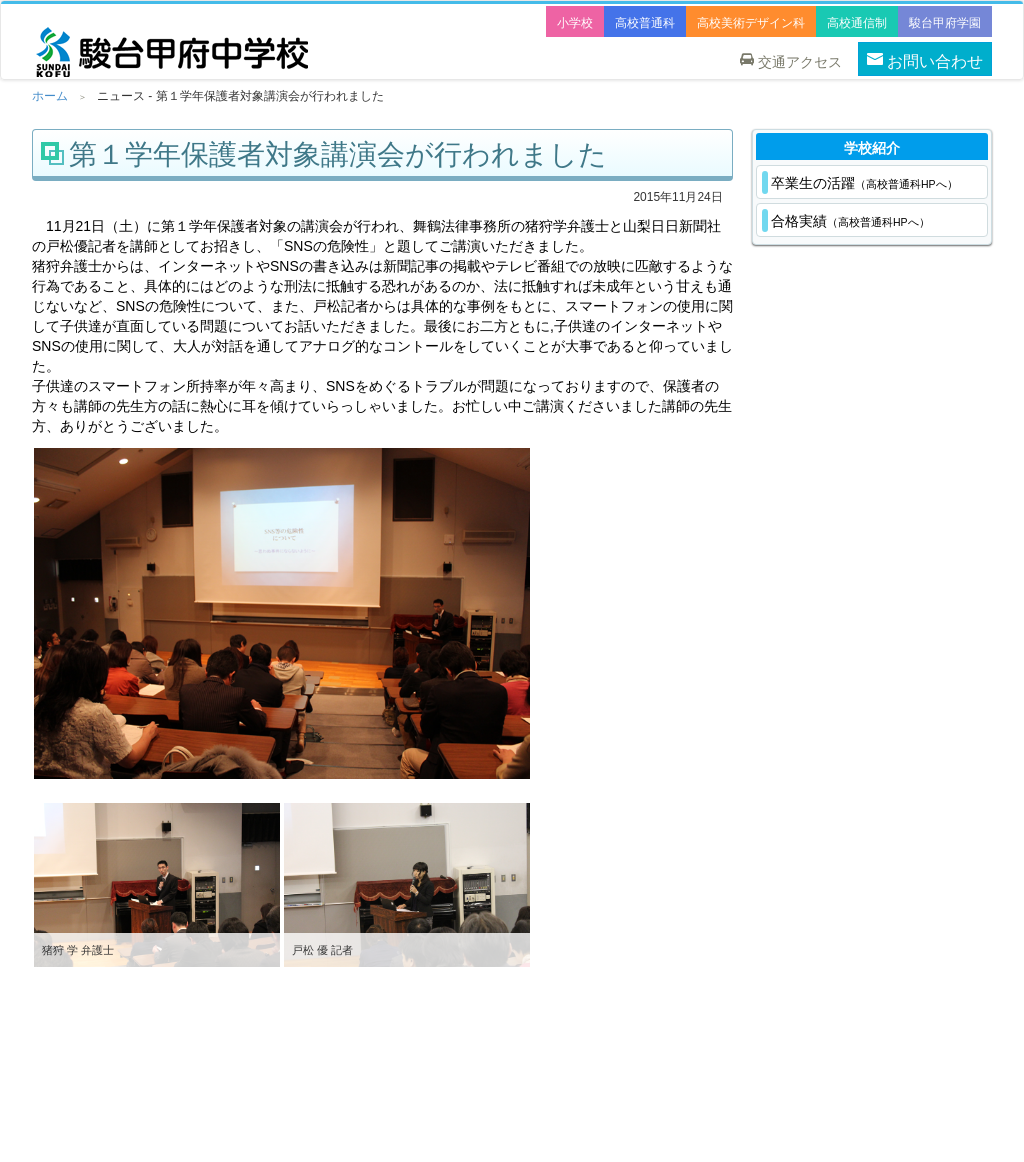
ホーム (50, 96)
